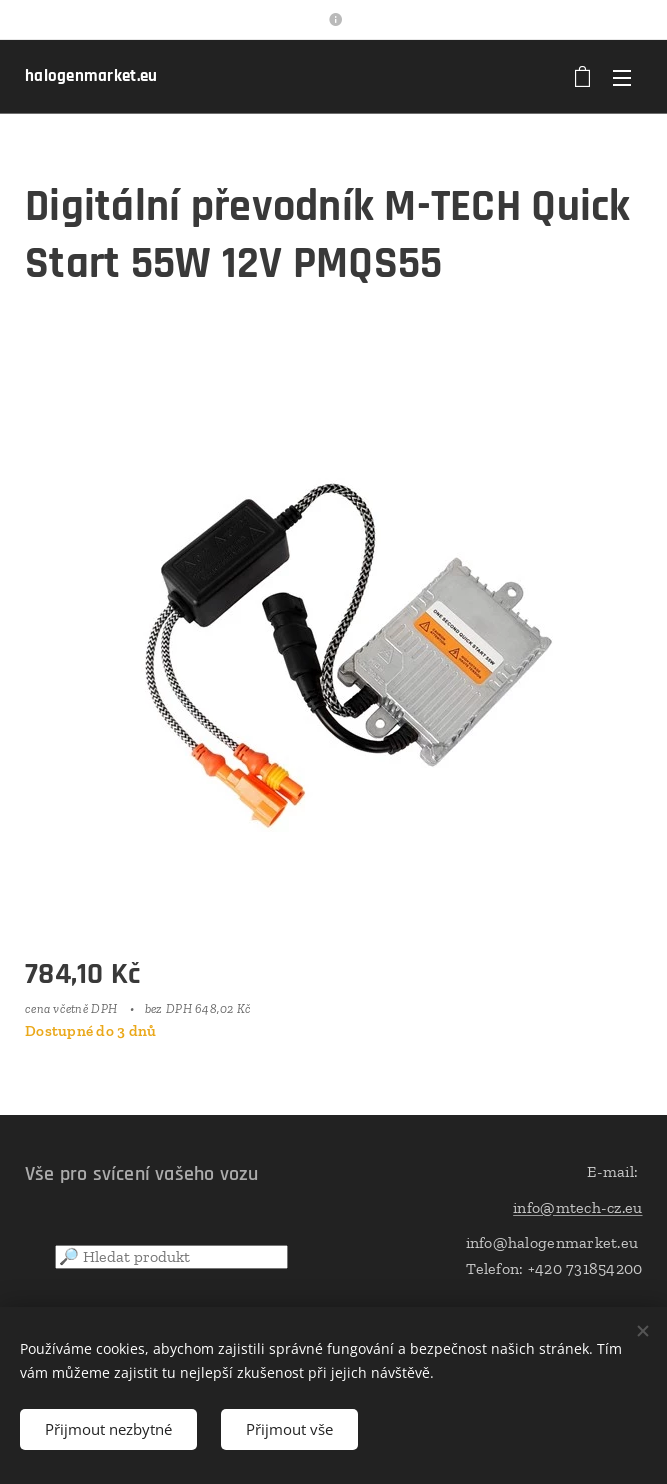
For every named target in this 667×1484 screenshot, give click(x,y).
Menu (622, 78)
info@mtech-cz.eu (577, 1207)
